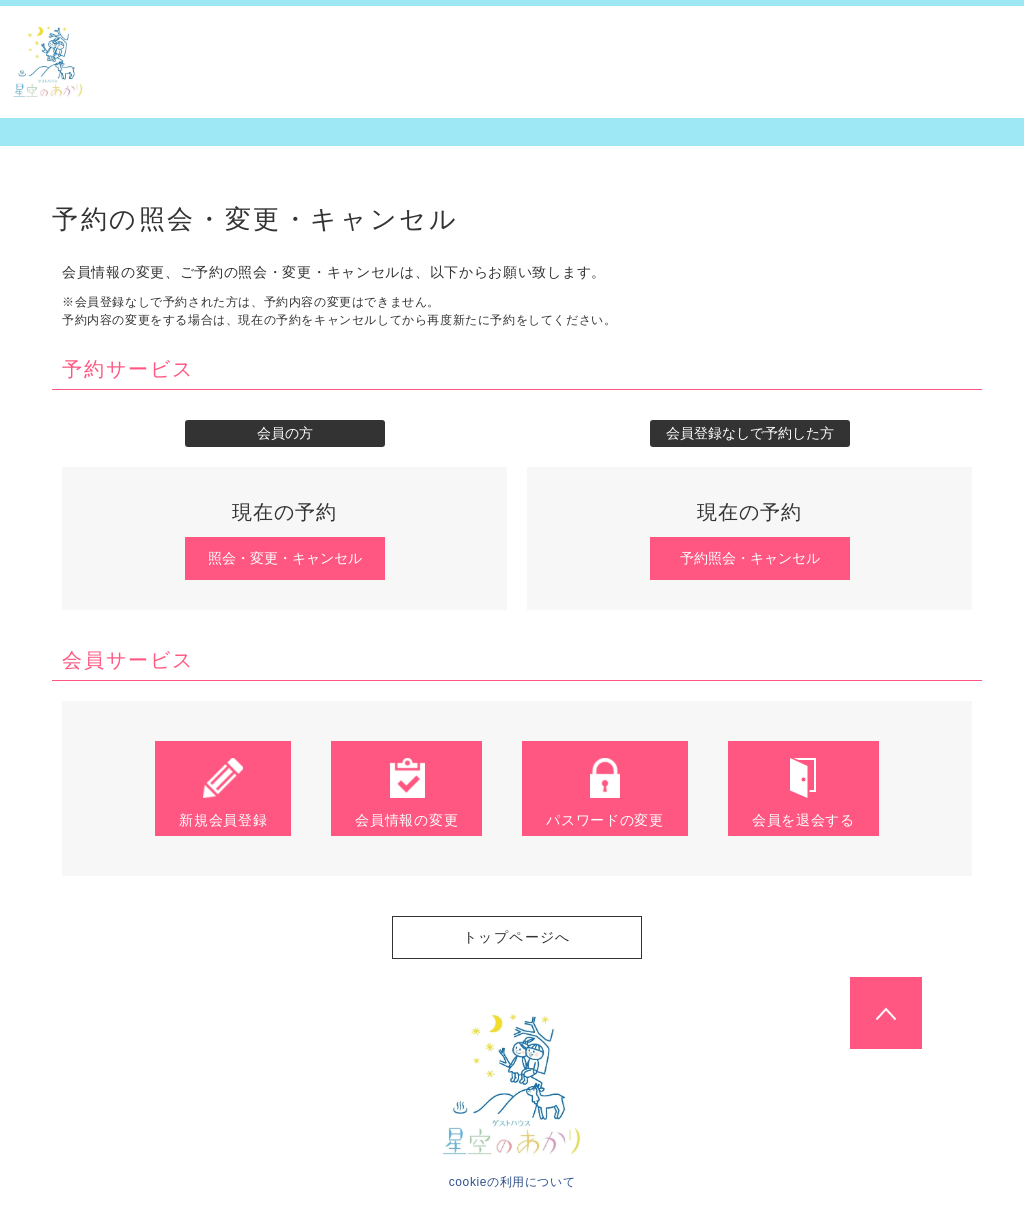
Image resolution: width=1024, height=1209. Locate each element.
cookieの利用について (512, 1182)
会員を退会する (803, 792)
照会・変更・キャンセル (285, 558)
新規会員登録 (223, 792)
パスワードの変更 (605, 792)
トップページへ (517, 937)
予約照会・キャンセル (750, 558)
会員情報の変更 (406, 792)
